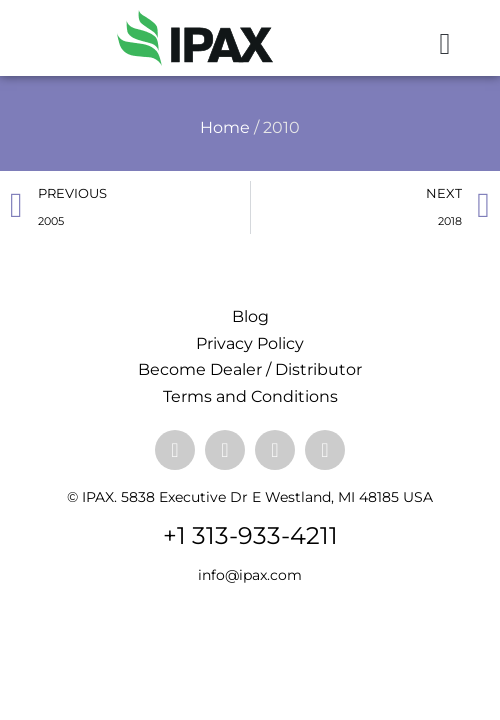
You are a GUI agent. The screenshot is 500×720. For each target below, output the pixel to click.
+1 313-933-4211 (250, 535)
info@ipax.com (250, 575)
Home (225, 127)
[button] (445, 43)
